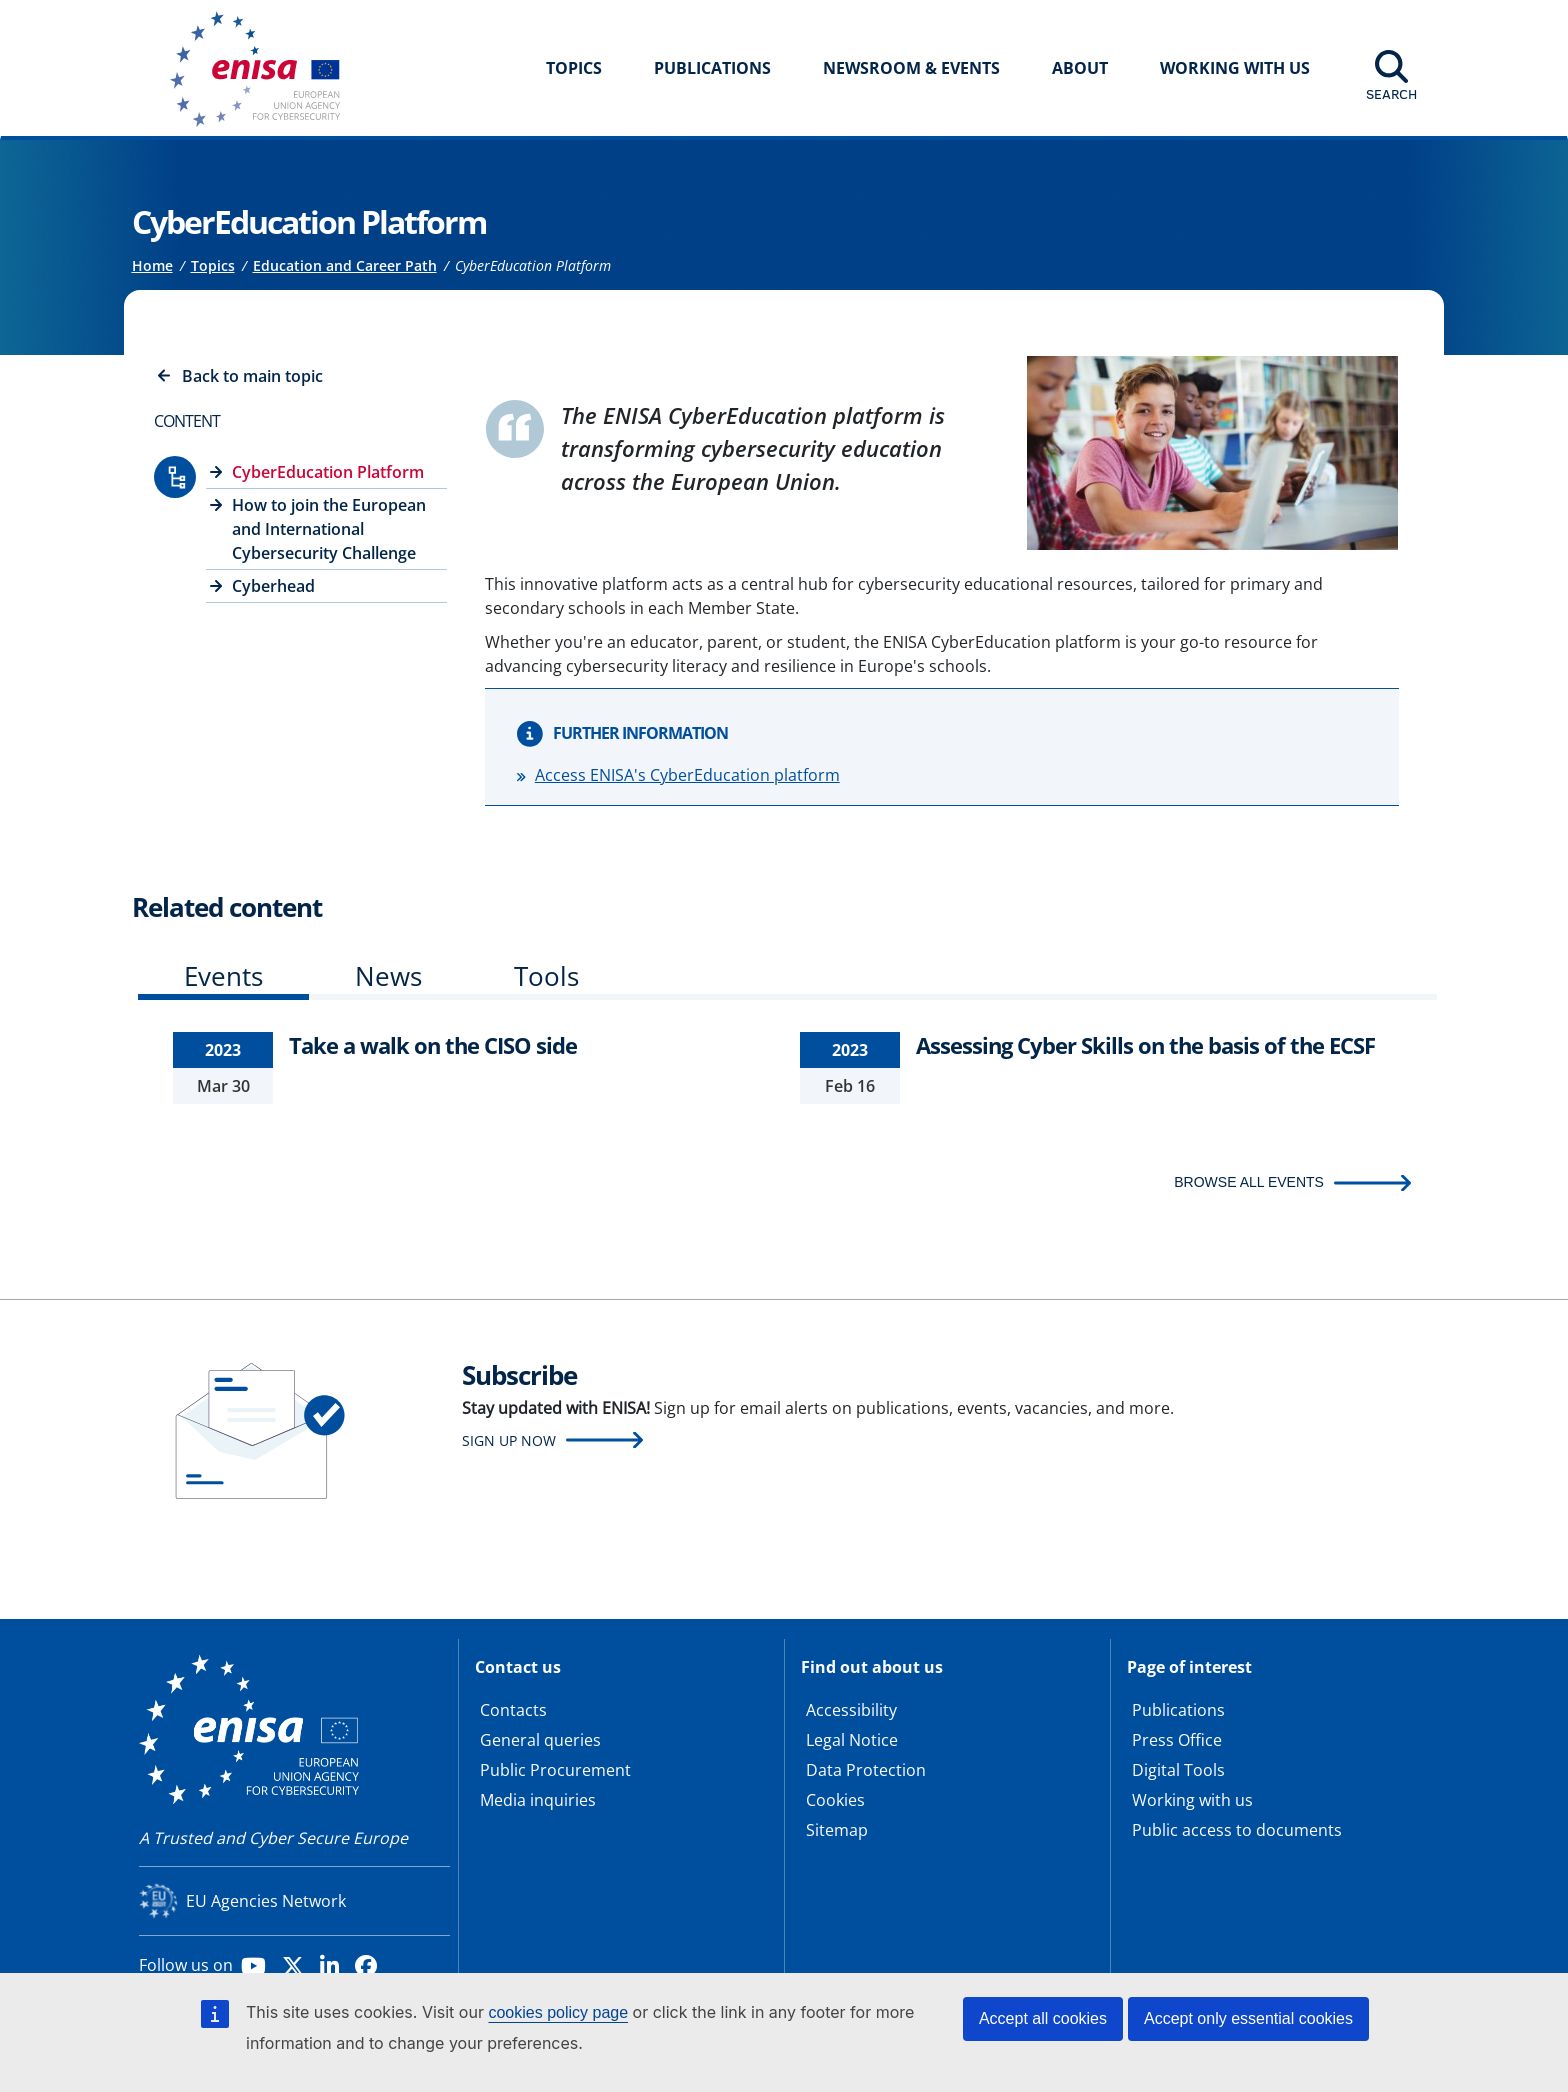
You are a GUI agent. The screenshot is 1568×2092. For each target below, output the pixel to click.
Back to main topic (252, 376)
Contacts (513, 1710)
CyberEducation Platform (328, 472)
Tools (546, 976)
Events (223, 976)
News (388, 976)
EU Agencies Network (266, 1901)
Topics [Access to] (213, 265)
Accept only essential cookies (1248, 2018)
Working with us (1192, 1800)
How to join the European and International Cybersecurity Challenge (329, 529)
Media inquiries (538, 1800)
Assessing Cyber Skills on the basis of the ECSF (1145, 1045)
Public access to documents (1237, 1830)
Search (1391, 94)
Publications (712, 68)
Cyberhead (273, 586)
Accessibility (851, 1710)
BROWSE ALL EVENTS (1249, 1182)
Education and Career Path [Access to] (345, 265)
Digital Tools (1178, 1770)
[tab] (223, 980)
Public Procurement (555, 1770)
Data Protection (866, 1770)
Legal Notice (852, 1740)
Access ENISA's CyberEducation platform (687, 775)
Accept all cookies (1043, 2018)
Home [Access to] (152, 265)
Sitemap (837, 1830)
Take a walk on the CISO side (433, 1045)
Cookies (835, 1800)
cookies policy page (558, 2012)
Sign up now (509, 1440)
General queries (540, 1740)
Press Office (1177, 1740)
